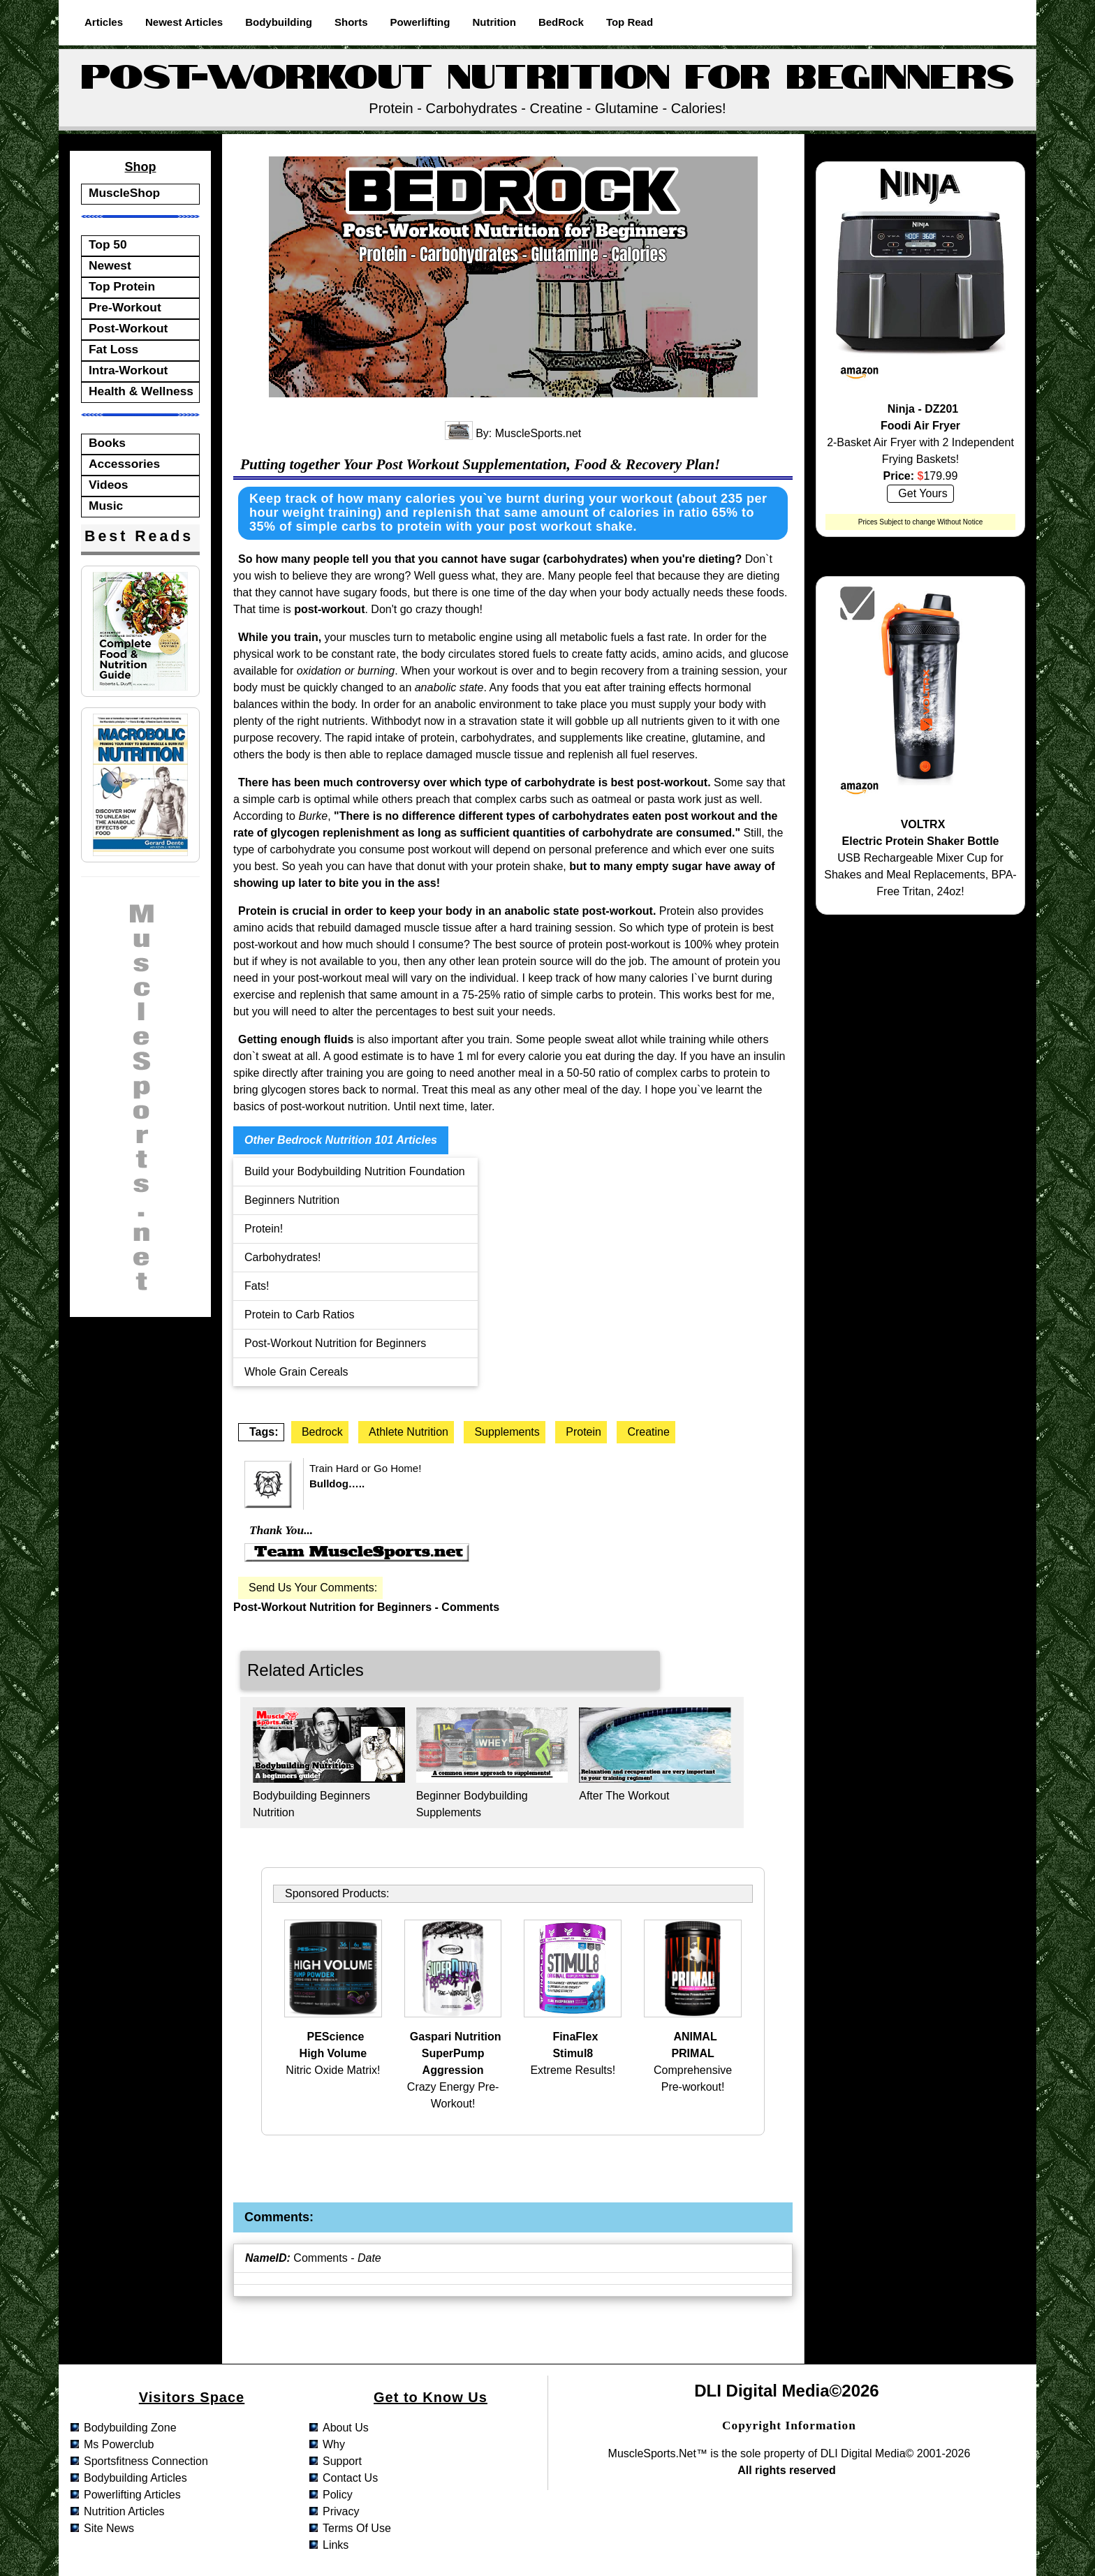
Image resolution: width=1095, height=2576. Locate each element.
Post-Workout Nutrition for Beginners (335, 1343)
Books (107, 443)
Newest (110, 265)
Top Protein (122, 286)
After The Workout (624, 1796)
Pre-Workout (125, 307)
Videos (108, 485)
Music (106, 506)
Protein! (263, 1229)
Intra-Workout (128, 370)
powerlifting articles (132, 2495)
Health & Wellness (141, 391)
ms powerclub (119, 2444)
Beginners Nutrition (291, 1200)
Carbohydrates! (282, 1257)
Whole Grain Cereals (296, 1372)
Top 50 (108, 244)
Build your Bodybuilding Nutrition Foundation (354, 1171)
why (334, 2444)
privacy (341, 2511)
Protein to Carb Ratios (299, 1314)
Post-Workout (128, 328)
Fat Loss (113, 349)
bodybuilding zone (130, 2428)
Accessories (124, 464)
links (335, 2545)
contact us (350, 2478)
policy (338, 2495)
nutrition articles (124, 2511)
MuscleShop (124, 193)
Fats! (257, 1286)
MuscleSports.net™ (657, 2453)
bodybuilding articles (135, 2478)
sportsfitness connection (146, 2461)
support (342, 2461)
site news (109, 2528)
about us (346, 2428)
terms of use (357, 2528)
